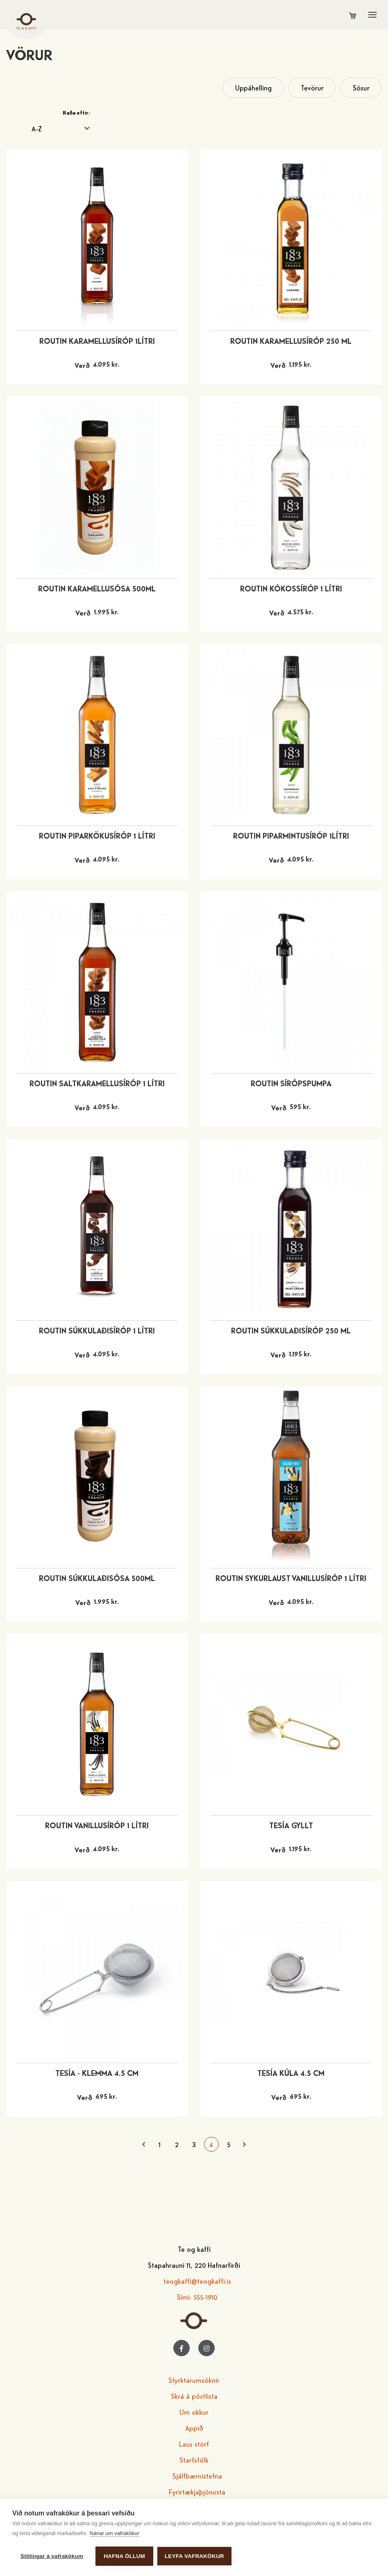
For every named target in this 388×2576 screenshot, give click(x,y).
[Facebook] (181, 2348)
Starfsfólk (194, 2459)
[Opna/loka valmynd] (372, 14)
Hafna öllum (124, 2556)
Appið (194, 2427)
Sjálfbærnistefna (197, 2475)
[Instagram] (206, 2348)
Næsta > (244, 2144)
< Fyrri (143, 2144)
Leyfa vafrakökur (194, 2556)
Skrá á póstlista (194, 2395)
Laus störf (194, 2443)
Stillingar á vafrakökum (51, 2556)
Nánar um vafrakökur (114, 2533)
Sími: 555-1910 (197, 2296)
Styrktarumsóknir (194, 2379)
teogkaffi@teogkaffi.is (197, 2280)
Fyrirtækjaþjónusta (197, 2491)
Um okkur (194, 2411)
